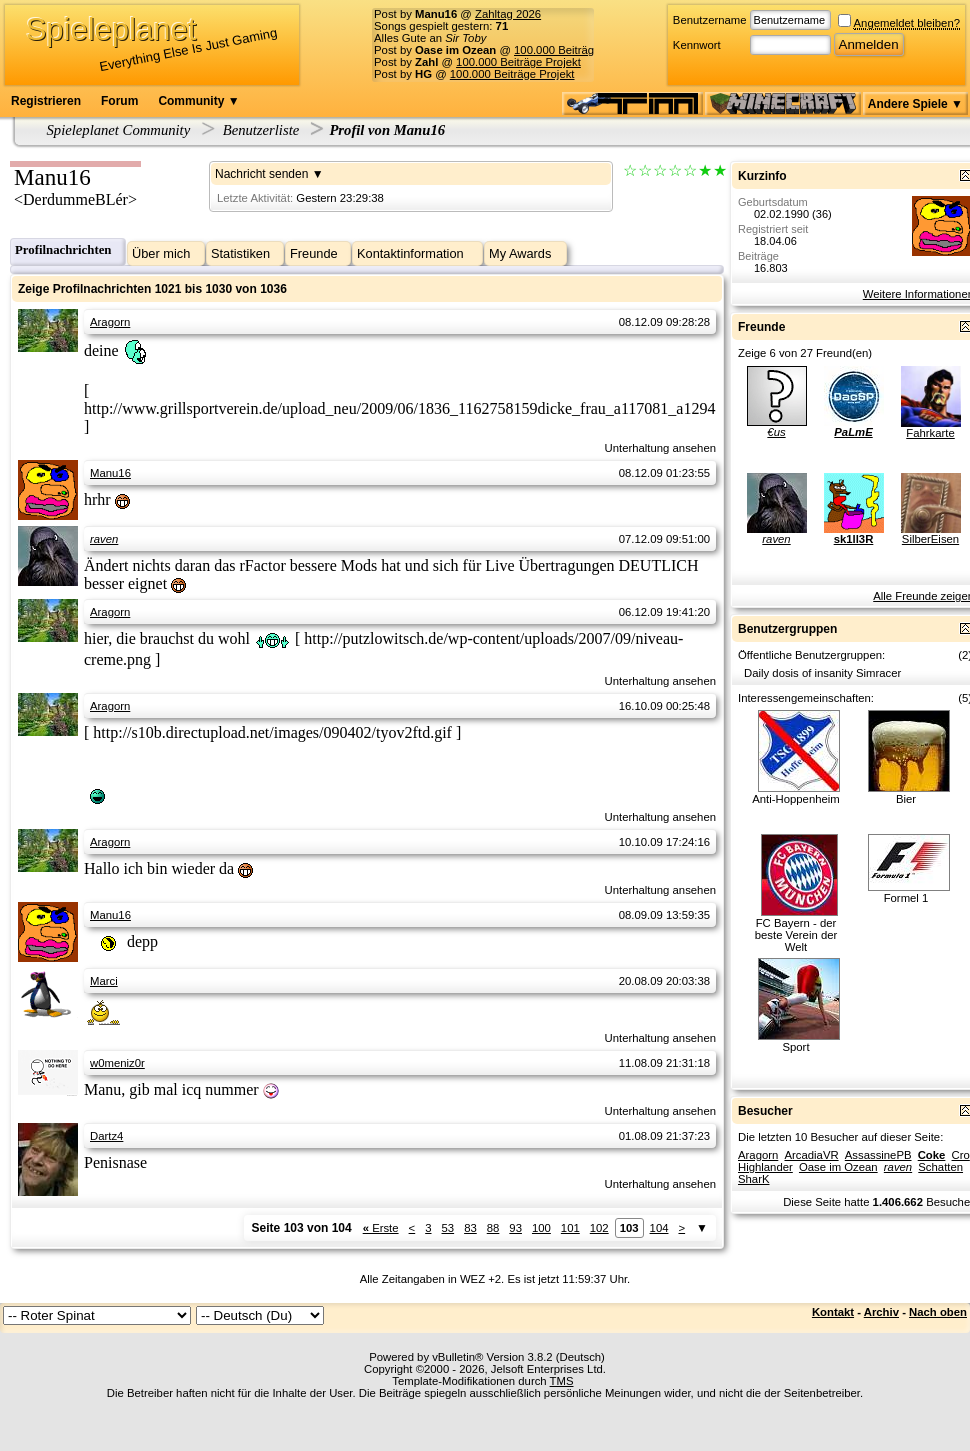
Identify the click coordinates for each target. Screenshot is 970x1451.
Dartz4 (106, 1136)
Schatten (940, 1167)
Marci (104, 981)
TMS (562, 1381)
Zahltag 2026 (508, 14)
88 (493, 1228)
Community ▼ (198, 101)
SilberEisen (930, 539)
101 (570, 1228)
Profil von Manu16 (387, 130)
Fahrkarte (930, 433)
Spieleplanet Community (119, 130)
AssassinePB (878, 1155)
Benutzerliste (261, 130)
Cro (961, 1155)
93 (515, 1228)
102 (599, 1228)
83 (470, 1228)
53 (448, 1228)
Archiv (881, 1312)
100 (541, 1228)
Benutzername (710, 20)
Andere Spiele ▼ (915, 104)
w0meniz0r (117, 1063)
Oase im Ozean (838, 1167)
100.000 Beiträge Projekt (576, 50)
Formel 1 (906, 898)
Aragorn (110, 322)
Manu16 (110, 473)
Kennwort (697, 45)
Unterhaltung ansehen (660, 448)
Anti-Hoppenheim (796, 799)
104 (659, 1228)
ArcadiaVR (811, 1155)
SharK (753, 1179)
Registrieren (46, 101)
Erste (381, 1228)
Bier (906, 799)
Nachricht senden (261, 174)
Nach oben (938, 1312)
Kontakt (833, 1312)
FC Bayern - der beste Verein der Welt (796, 935)
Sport (795, 1047)
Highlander (765, 1167)
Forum (119, 101)
